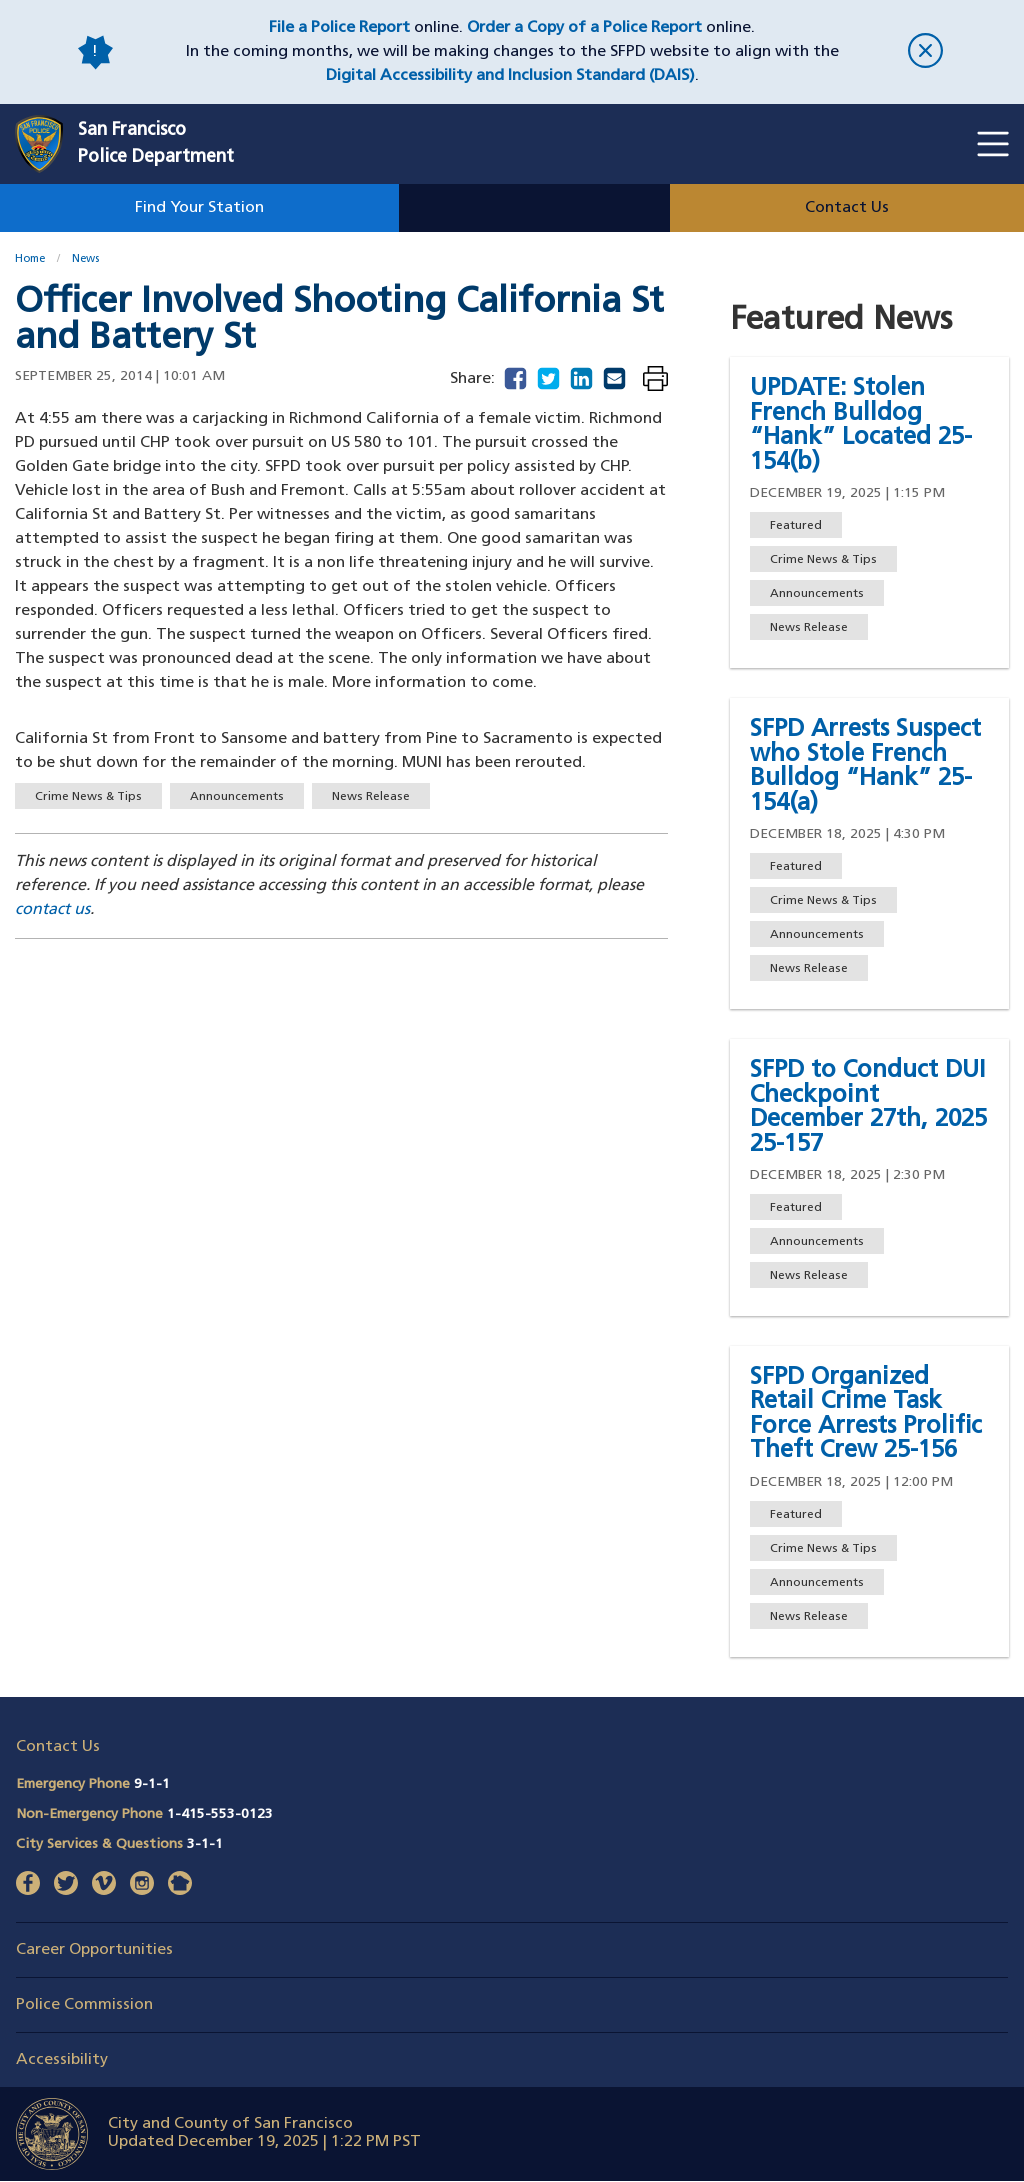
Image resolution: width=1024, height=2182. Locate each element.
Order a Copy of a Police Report (584, 28)
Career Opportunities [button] (94, 1950)
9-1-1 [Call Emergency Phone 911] (152, 1784)
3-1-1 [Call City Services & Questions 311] (205, 1844)
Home (30, 259)
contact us (52, 910)
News (85, 259)
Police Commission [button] (84, 2005)
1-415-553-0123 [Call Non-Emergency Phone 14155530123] (220, 1814)
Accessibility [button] (62, 2060)
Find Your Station (199, 208)
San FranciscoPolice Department (156, 144)
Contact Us (847, 208)
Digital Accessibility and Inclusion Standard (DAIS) (510, 76)
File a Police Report (339, 28)
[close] (925, 52)
